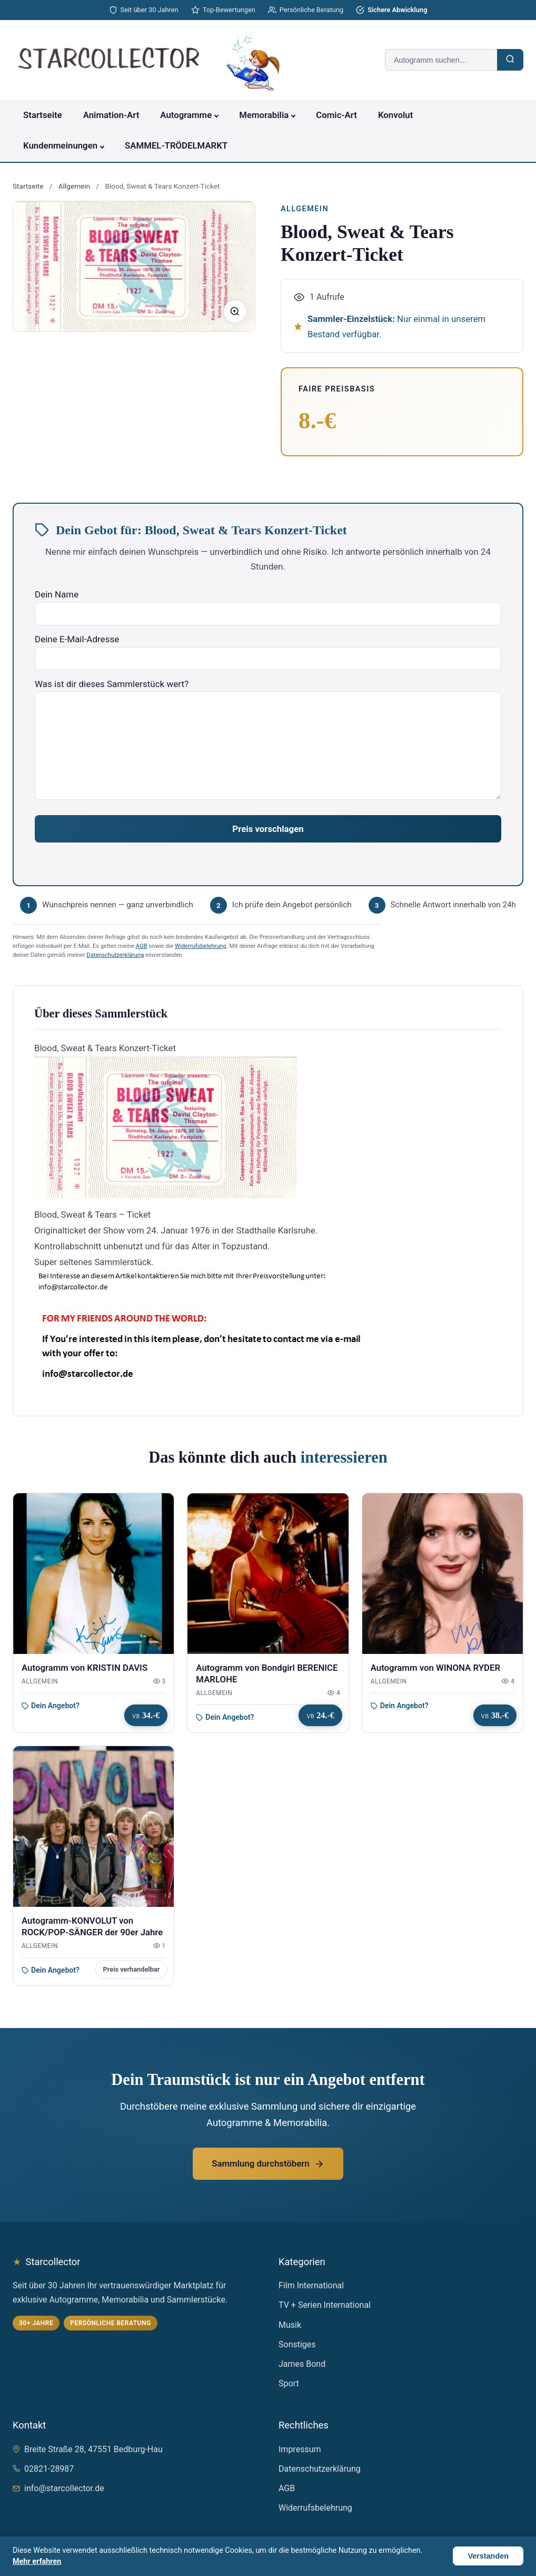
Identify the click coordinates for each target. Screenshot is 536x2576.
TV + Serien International (325, 2305)
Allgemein (74, 186)
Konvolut (395, 115)
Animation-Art (111, 115)
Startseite (42, 115)
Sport (289, 2383)
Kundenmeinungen (60, 145)
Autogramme (186, 115)
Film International (311, 2285)
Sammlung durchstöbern (268, 2163)
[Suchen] (510, 60)
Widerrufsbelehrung (200, 946)
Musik (290, 2325)
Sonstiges (297, 2344)
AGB (141, 946)
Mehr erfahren (37, 2561)
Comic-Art (336, 115)
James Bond (302, 2364)
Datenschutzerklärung (115, 955)
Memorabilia (264, 115)
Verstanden (488, 2556)
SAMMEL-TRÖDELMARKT (176, 145)
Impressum (300, 2449)
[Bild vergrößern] (234, 311)
